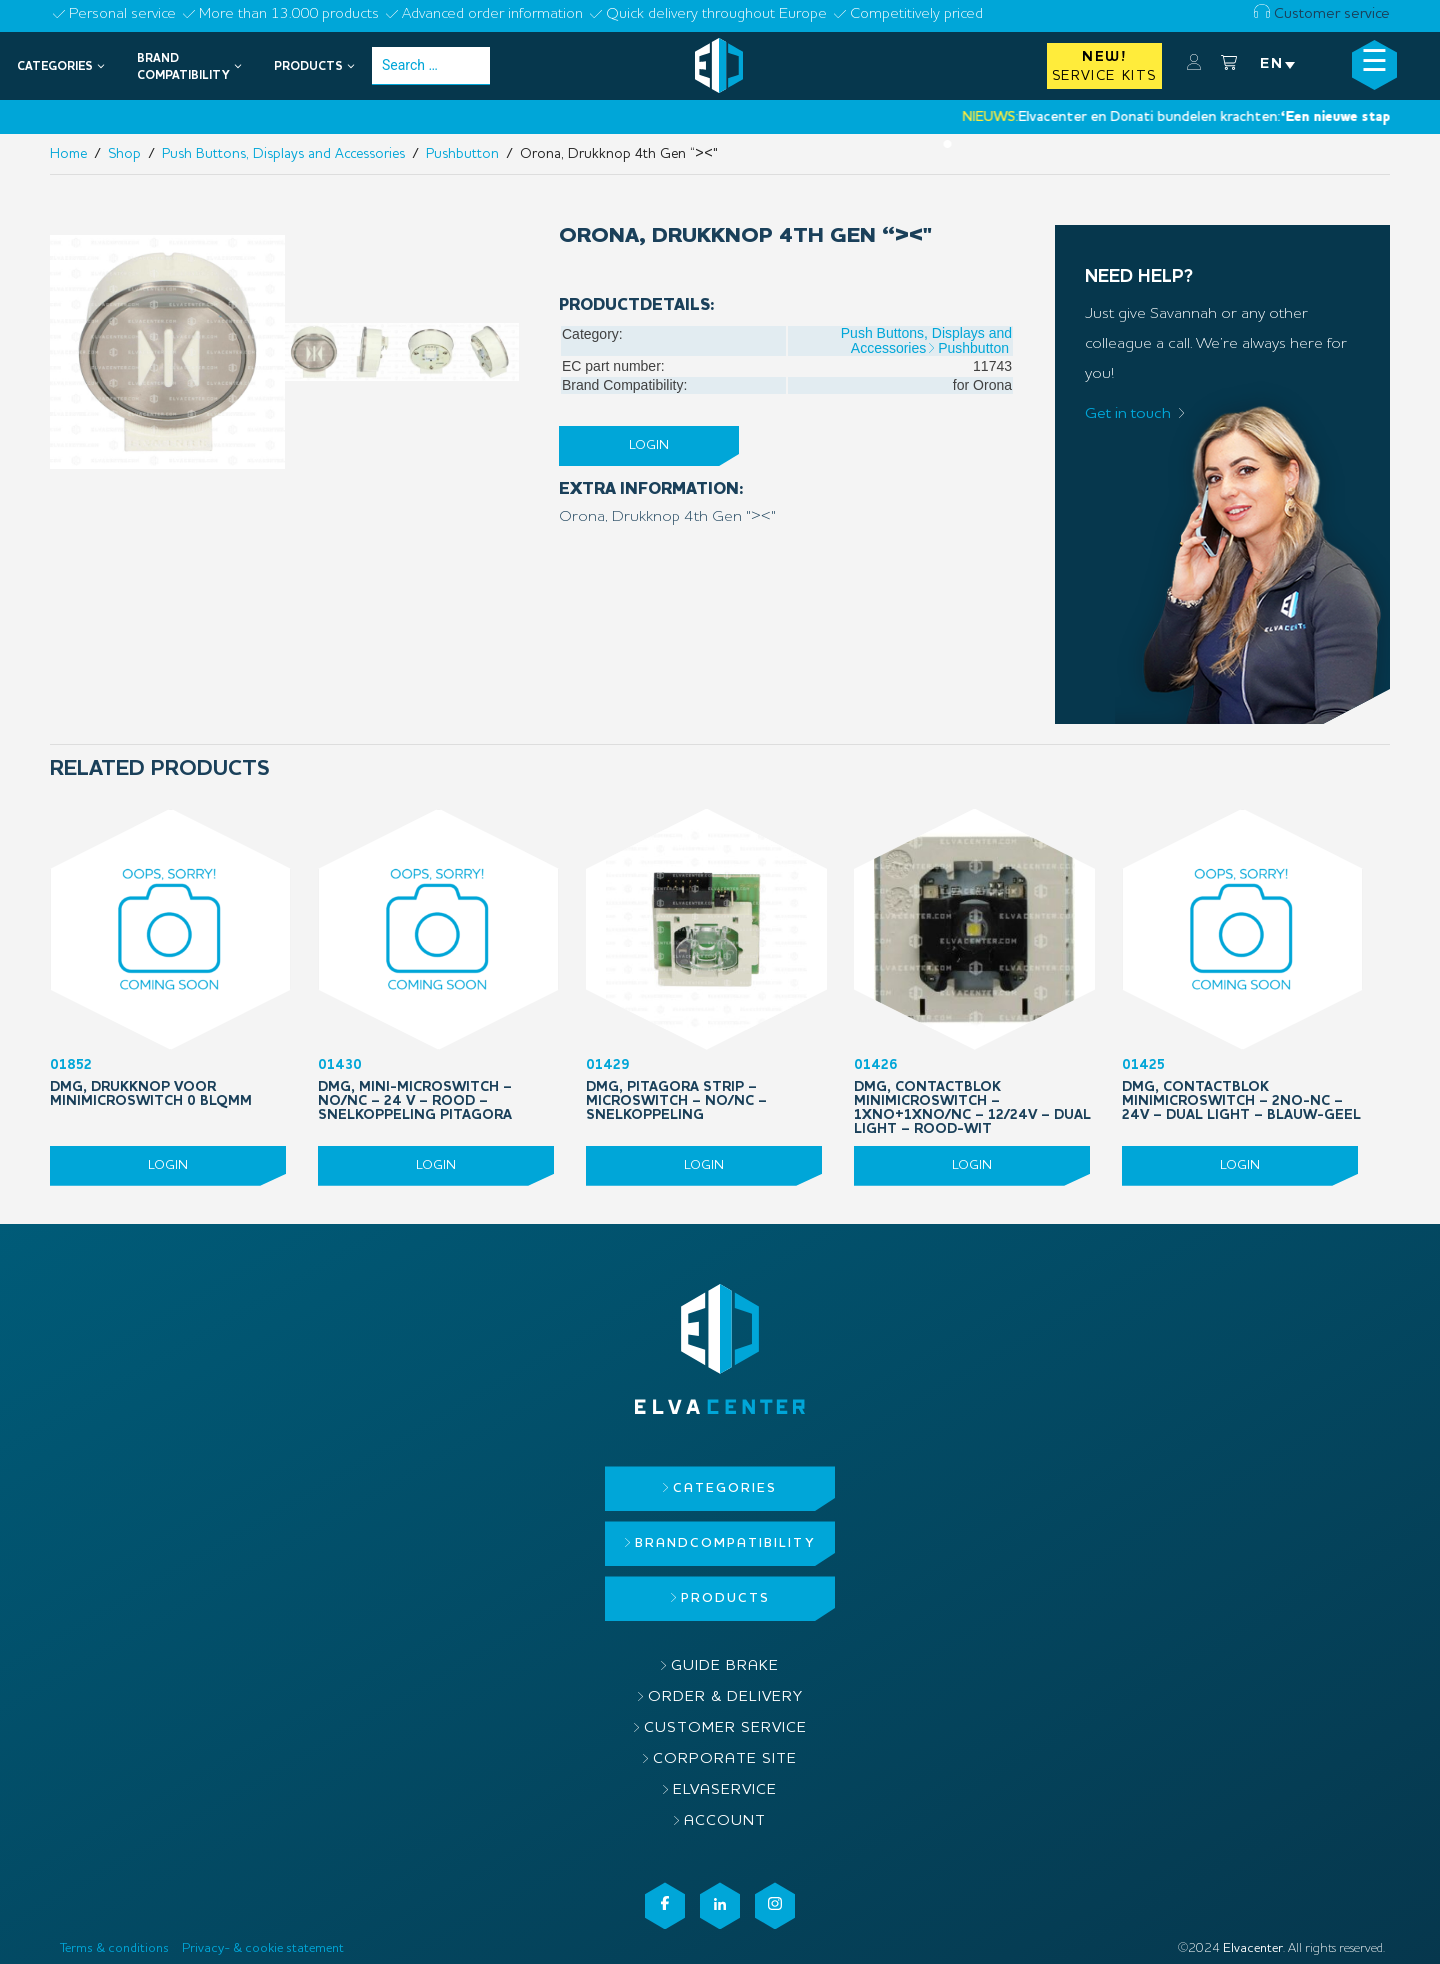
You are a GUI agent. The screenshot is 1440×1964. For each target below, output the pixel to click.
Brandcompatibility (725, 1543)
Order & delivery (725, 1697)
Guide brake (725, 1666)
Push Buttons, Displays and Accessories (926, 340)
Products (725, 1598)
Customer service (1322, 14)
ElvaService (725, 1790)
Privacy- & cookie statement (263, 1948)
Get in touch (1128, 414)
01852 (170, 972)
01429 (706, 972)
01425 (1242, 972)
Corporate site (725, 1759)
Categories (725, 1488)
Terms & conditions (114, 1948)
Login (649, 445)
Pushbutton (973, 348)
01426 (974, 972)
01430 (438, 972)
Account (725, 1821)
